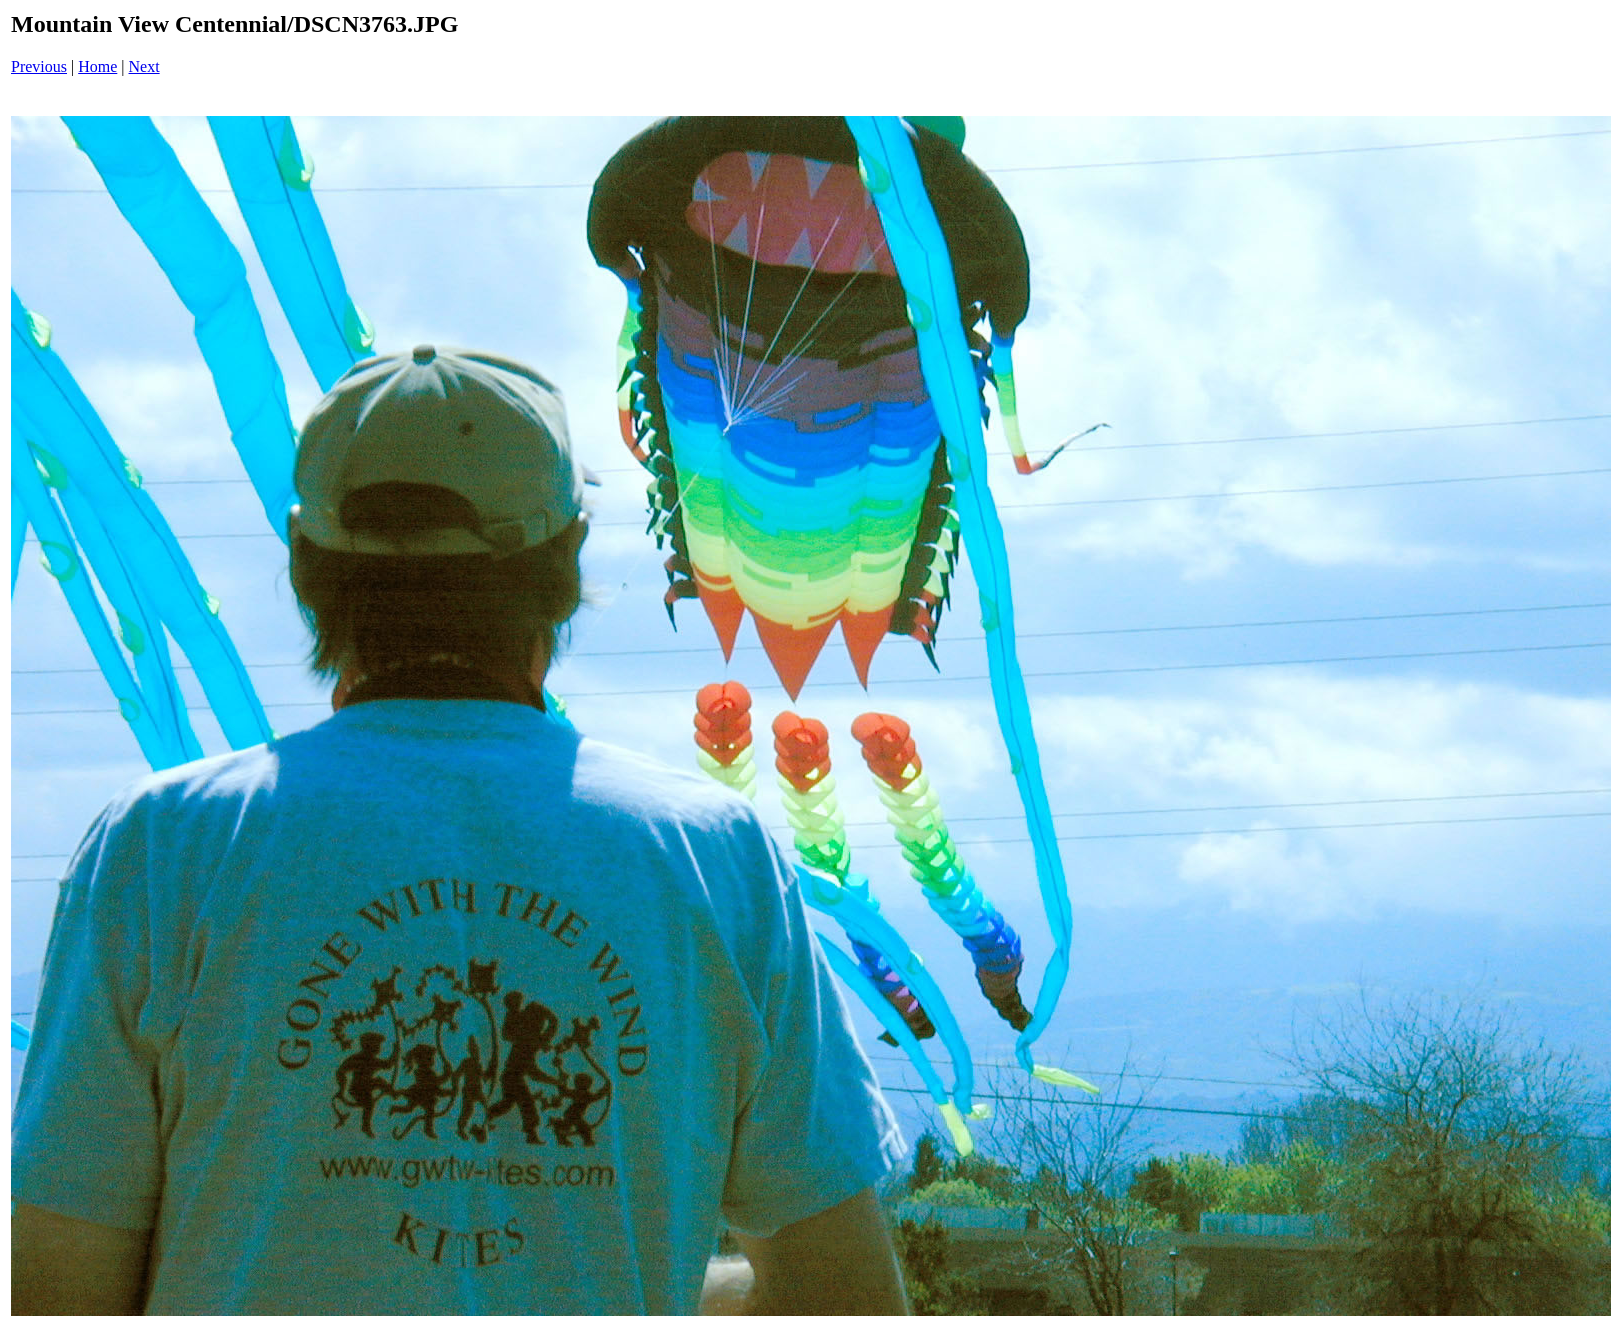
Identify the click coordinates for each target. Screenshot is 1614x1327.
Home (97, 66)
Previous (39, 66)
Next (144, 66)
